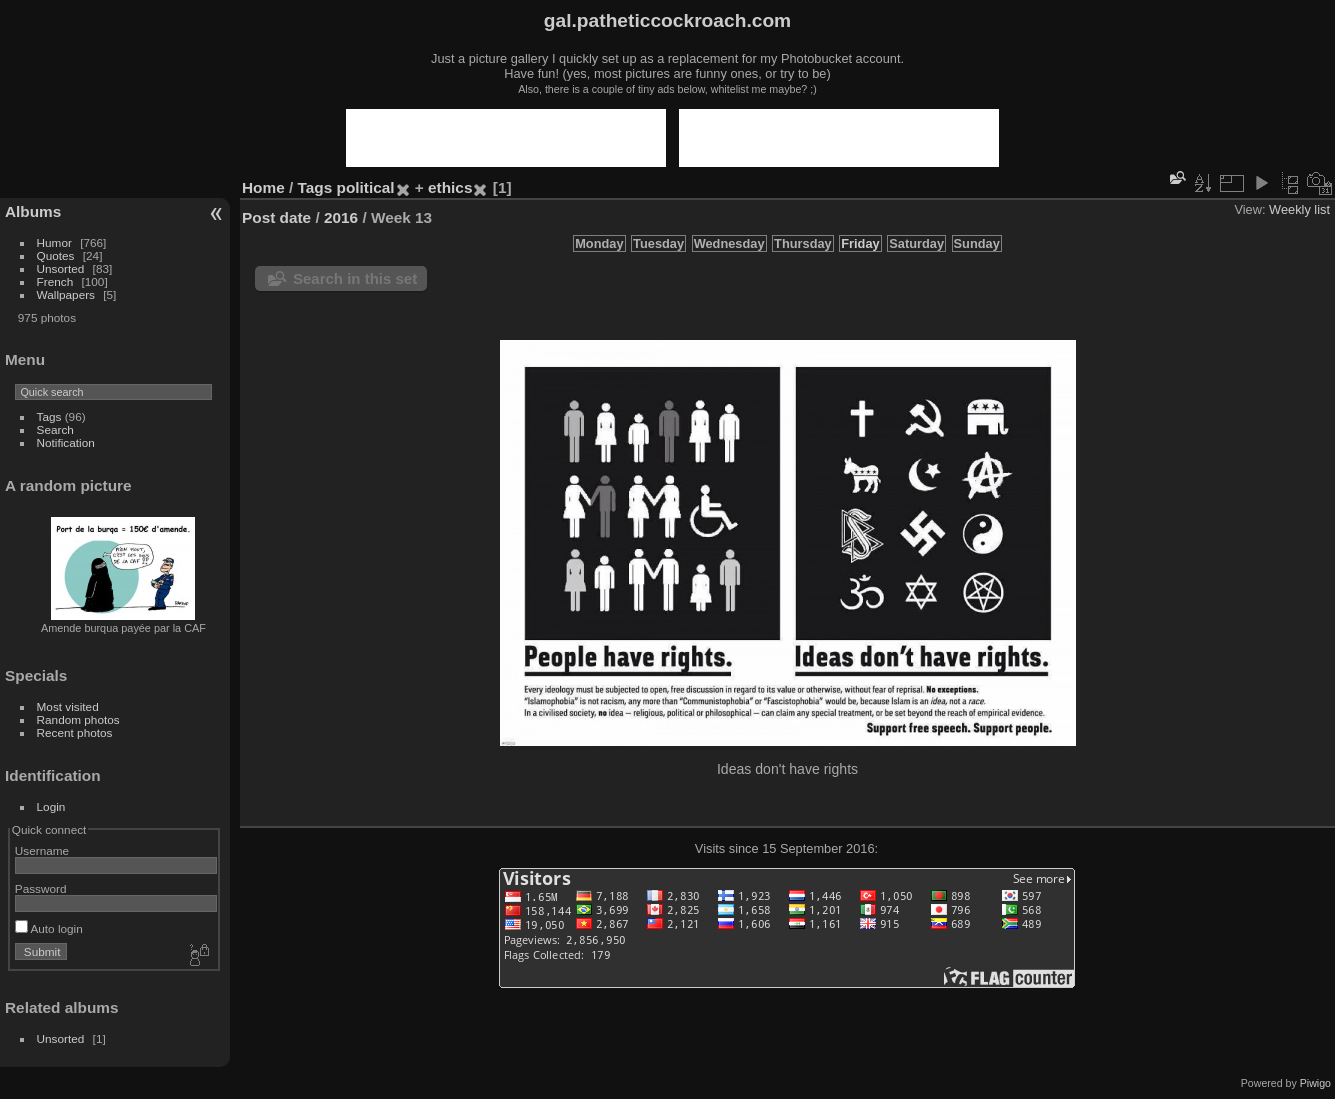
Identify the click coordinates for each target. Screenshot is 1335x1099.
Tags (49, 416)
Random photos (78, 719)
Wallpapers (66, 294)
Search (55, 429)
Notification (66, 442)
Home (263, 187)
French (55, 281)
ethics (450, 187)
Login (51, 806)
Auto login (49, 928)
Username (42, 850)
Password (41, 888)
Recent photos (75, 732)
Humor (54, 242)
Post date (276, 217)
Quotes (56, 255)
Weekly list (1299, 209)
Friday (860, 243)
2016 (341, 217)
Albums (33, 211)
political (366, 187)
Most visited (68, 706)
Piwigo (1315, 1083)
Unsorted (61, 268)
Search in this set (355, 278)
